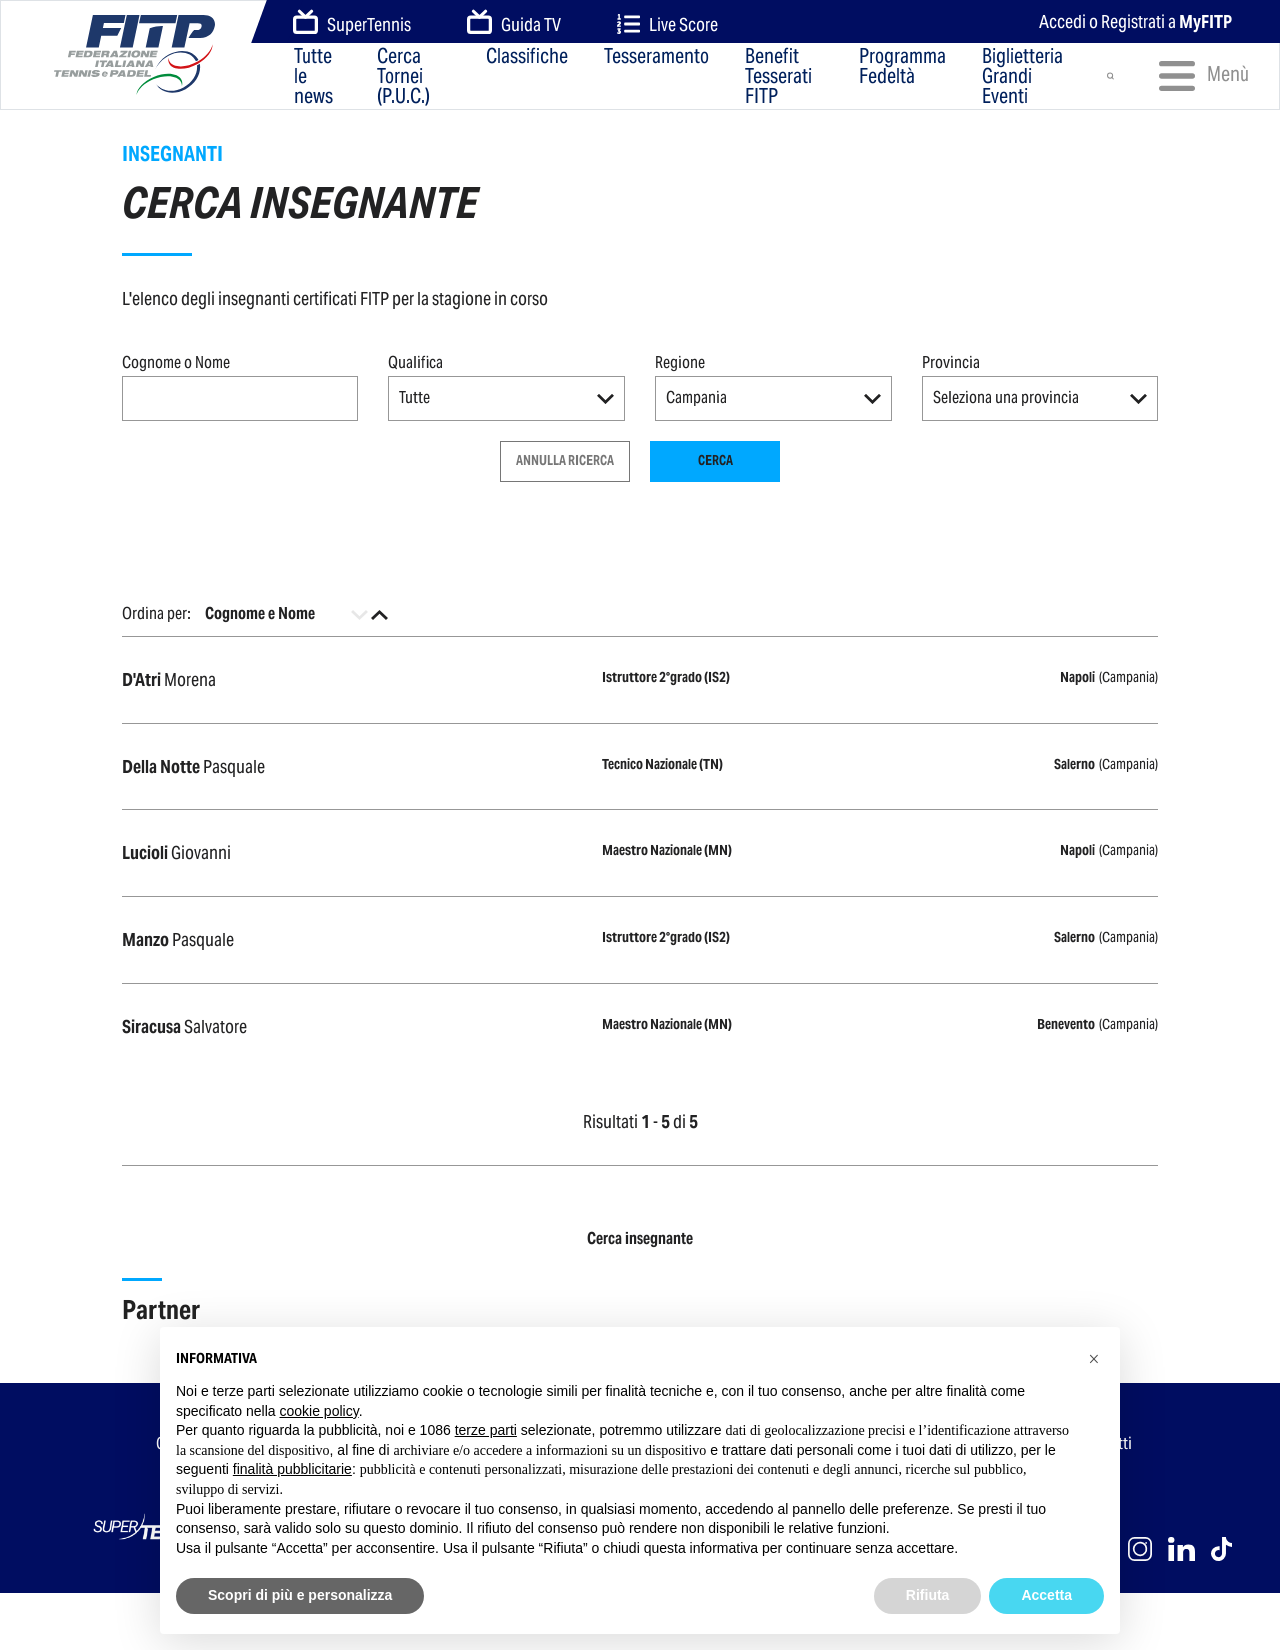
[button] (506, 398)
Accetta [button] (1046, 1595)
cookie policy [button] (319, 1411)
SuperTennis (352, 23)
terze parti (486, 1430)
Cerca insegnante (640, 1238)
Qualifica (415, 362)
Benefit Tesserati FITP (778, 76)
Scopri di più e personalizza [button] (300, 1595)
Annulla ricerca (565, 460)
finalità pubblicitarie (292, 1469)
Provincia (951, 362)
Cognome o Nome (176, 362)
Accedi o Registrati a (1135, 21)
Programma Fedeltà (902, 67)
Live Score (667, 24)
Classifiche (527, 57)
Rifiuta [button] (928, 1595)
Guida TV (514, 23)
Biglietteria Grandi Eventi (1022, 76)
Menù (1195, 76)
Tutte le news (313, 76)
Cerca (715, 460)
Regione (680, 362)
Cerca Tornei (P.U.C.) (403, 76)
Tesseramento (656, 57)
